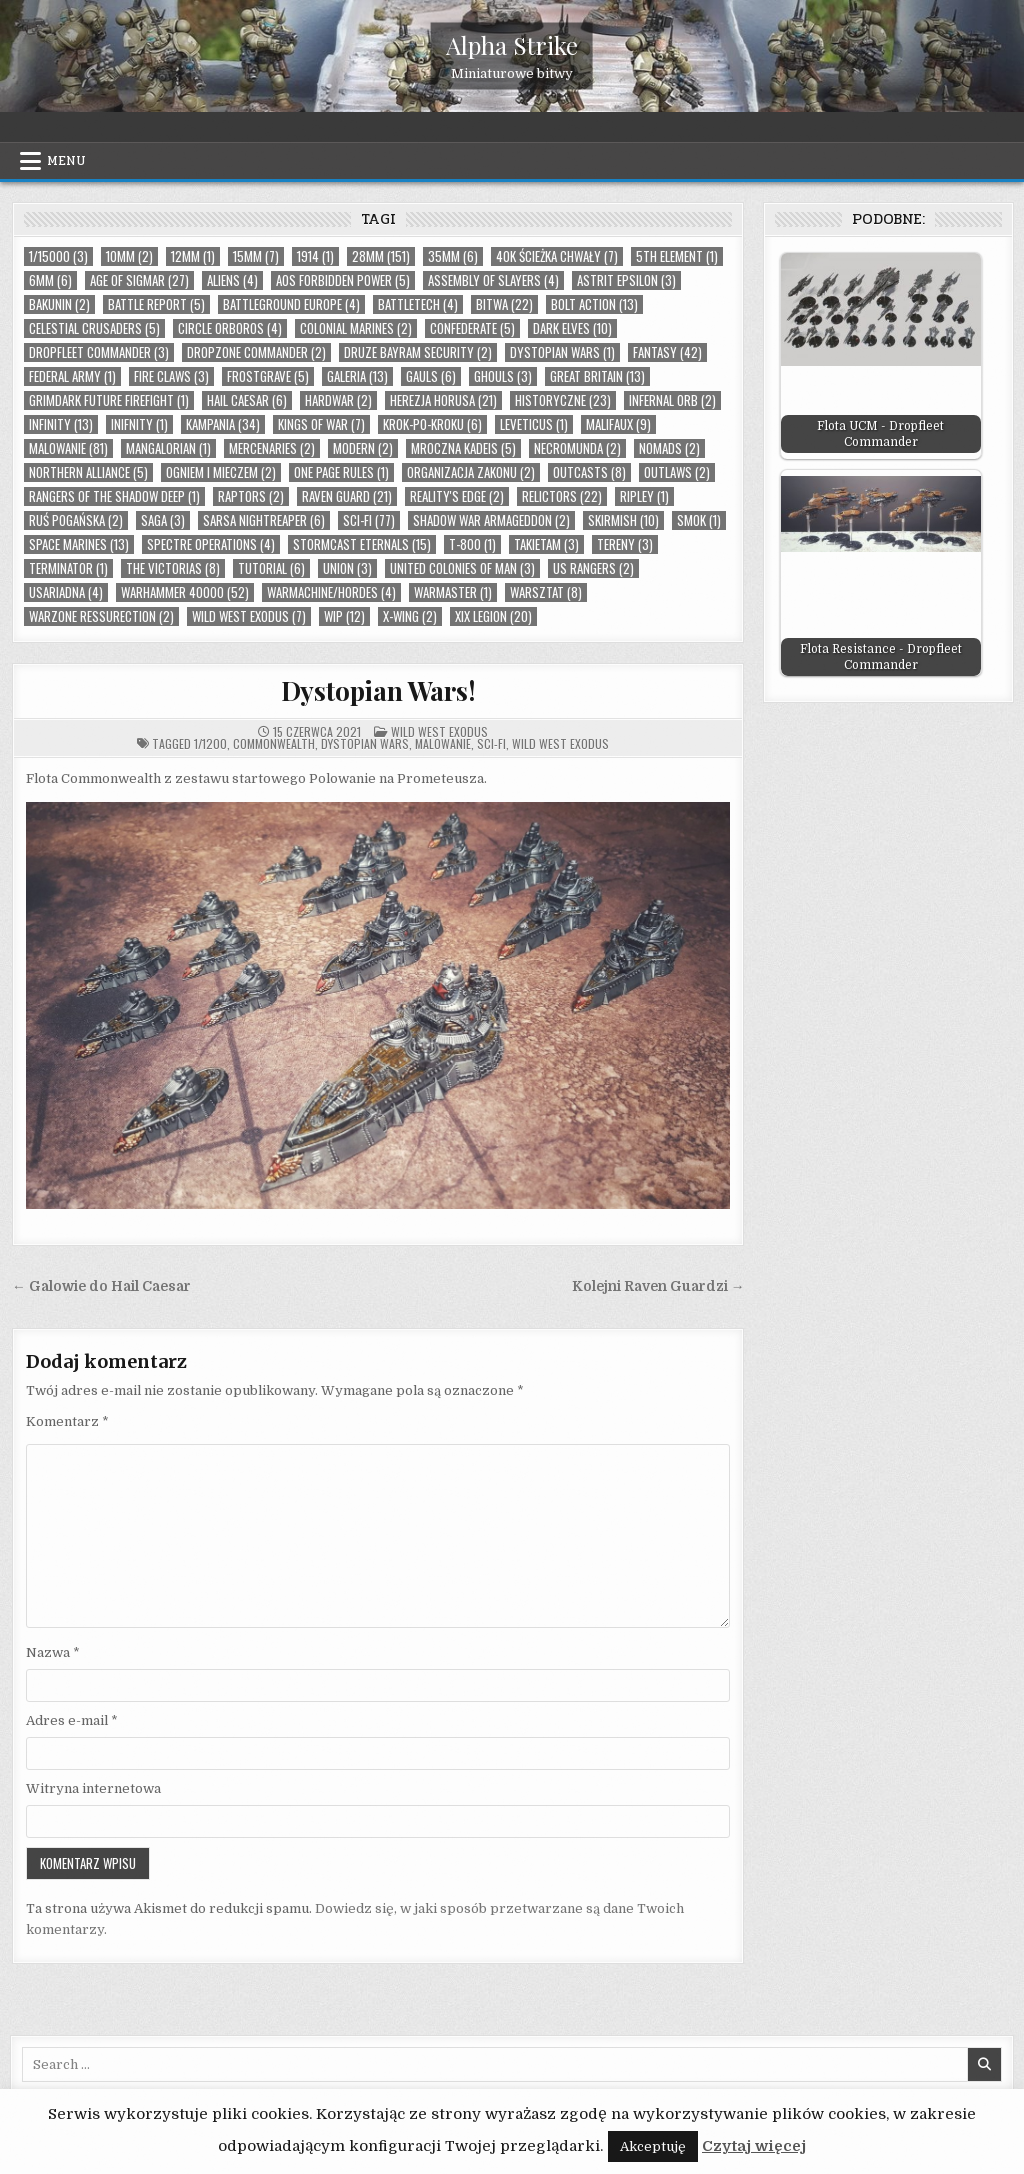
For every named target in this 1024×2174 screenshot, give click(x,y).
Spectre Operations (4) (211, 544)
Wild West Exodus (439, 731)
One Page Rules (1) (341, 472)
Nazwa (53, 1652)
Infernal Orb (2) (672, 400)
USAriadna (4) (66, 592)
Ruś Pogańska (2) (76, 520)
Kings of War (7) (321, 424)
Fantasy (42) (667, 352)
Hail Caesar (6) (247, 400)
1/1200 (210, 743)
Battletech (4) (418, 304)
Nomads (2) (669, 448)
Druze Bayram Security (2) (418, 352)
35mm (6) (453, 256)
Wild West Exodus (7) (249, 616)
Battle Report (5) (156, 304)
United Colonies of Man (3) (462, 568)
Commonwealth (274, 743)
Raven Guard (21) (347, 496)
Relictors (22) (562, 496)
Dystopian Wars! (378, 690)
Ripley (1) (644, 496)
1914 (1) (315, 256)
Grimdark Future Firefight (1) (109, 400)
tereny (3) (625, 544)
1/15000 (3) (58, 256)
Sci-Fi (491, 743)
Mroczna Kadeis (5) (463, 448)
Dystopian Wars (365, 743)
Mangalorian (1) (168, 448)
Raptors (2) (251, 496)
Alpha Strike (512, 45)
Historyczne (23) (563, 400)
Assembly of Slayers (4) (493, 280)
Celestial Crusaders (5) (94, 328)
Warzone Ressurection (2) (101, 616)
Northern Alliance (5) (88, 472)
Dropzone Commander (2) (256, 352)
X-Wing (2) (410, 616)
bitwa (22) (504, 304)
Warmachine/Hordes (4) (331, 592)
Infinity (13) (61, 424)
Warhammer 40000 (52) (185, 592)
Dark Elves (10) (572, 328)
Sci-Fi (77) (369, 520)
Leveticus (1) (534, 424)
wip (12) (344, 616)
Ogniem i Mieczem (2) (221, 472)
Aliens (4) (232, 280)
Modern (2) (363, 448)
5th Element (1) (677, 256)
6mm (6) (50, 280)
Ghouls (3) (503, 376)
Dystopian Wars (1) (562, 352)
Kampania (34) (223, 424)
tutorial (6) (271, 568)
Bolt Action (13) (594, 304)
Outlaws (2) (677, 472)
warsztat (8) (546, 592)
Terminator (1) (68, 568)
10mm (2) (129, 256)
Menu (66, 161)
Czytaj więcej (754, 2146)
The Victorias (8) (173, 568)
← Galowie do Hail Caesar (101, 1286)
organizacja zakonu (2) (471, 472)
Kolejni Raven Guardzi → (658, 1286)
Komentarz (67, 1421)
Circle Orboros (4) (230, 328)
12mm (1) (193, 256)
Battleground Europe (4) (291, 304)
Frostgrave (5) (268, 376)
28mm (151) (381, 256)
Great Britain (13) (597, 376)
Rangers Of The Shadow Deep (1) (114, 496)
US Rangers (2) (593, 568)
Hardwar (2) (338, 400)
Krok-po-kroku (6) (432, 424)
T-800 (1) (472, 544)
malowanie (443, 743)
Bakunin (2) (59, 304)
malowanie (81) (68, 448)
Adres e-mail (72, 1720)
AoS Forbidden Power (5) (343, 280)
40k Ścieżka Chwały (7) (557, 256)
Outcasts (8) (589, 472)
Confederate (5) (472, 328)
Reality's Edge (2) (457, 496)
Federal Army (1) (72, 376)
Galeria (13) (357, 376)
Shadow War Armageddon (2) (491, 520)
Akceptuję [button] (653, 2146)
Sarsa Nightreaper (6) (264, 520)
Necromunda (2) (577, 448)
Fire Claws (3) (171, 376)
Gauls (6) (431, 376)
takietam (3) (546, 544)
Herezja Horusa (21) (443, 400)
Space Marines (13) (79, 544)
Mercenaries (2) (272, 448)
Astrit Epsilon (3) (626, 280)
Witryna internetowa (93, 1788)
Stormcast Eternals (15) (362, 544)
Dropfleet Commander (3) (99, 352)
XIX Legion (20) (493, 616)
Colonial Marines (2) (356, 328)
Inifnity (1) (139, 424)
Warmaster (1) (453, 592)
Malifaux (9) (618, 424)
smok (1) (699, 520)
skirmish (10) (623, 520)
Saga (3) (163, 520)
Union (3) (347, 568)
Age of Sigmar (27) (139, 280)
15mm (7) (256, 256)
